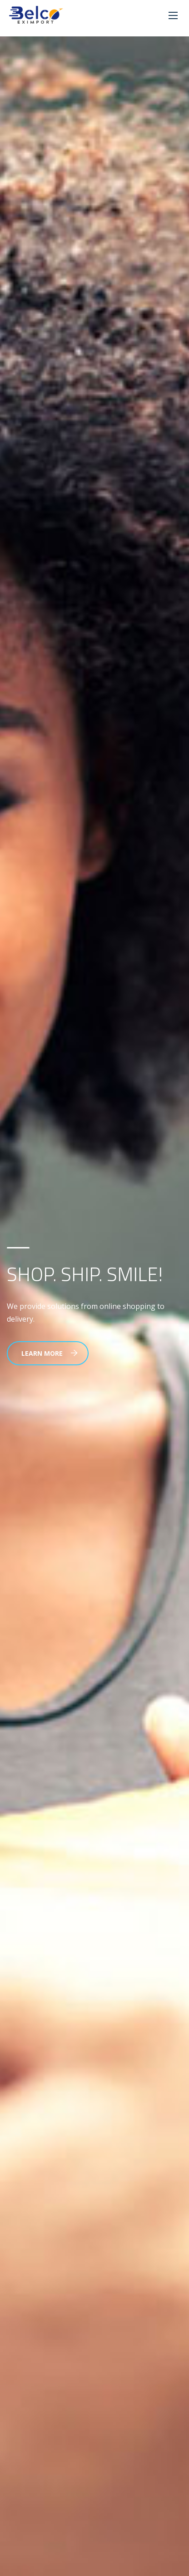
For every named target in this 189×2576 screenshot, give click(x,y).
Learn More (49, 1353)
